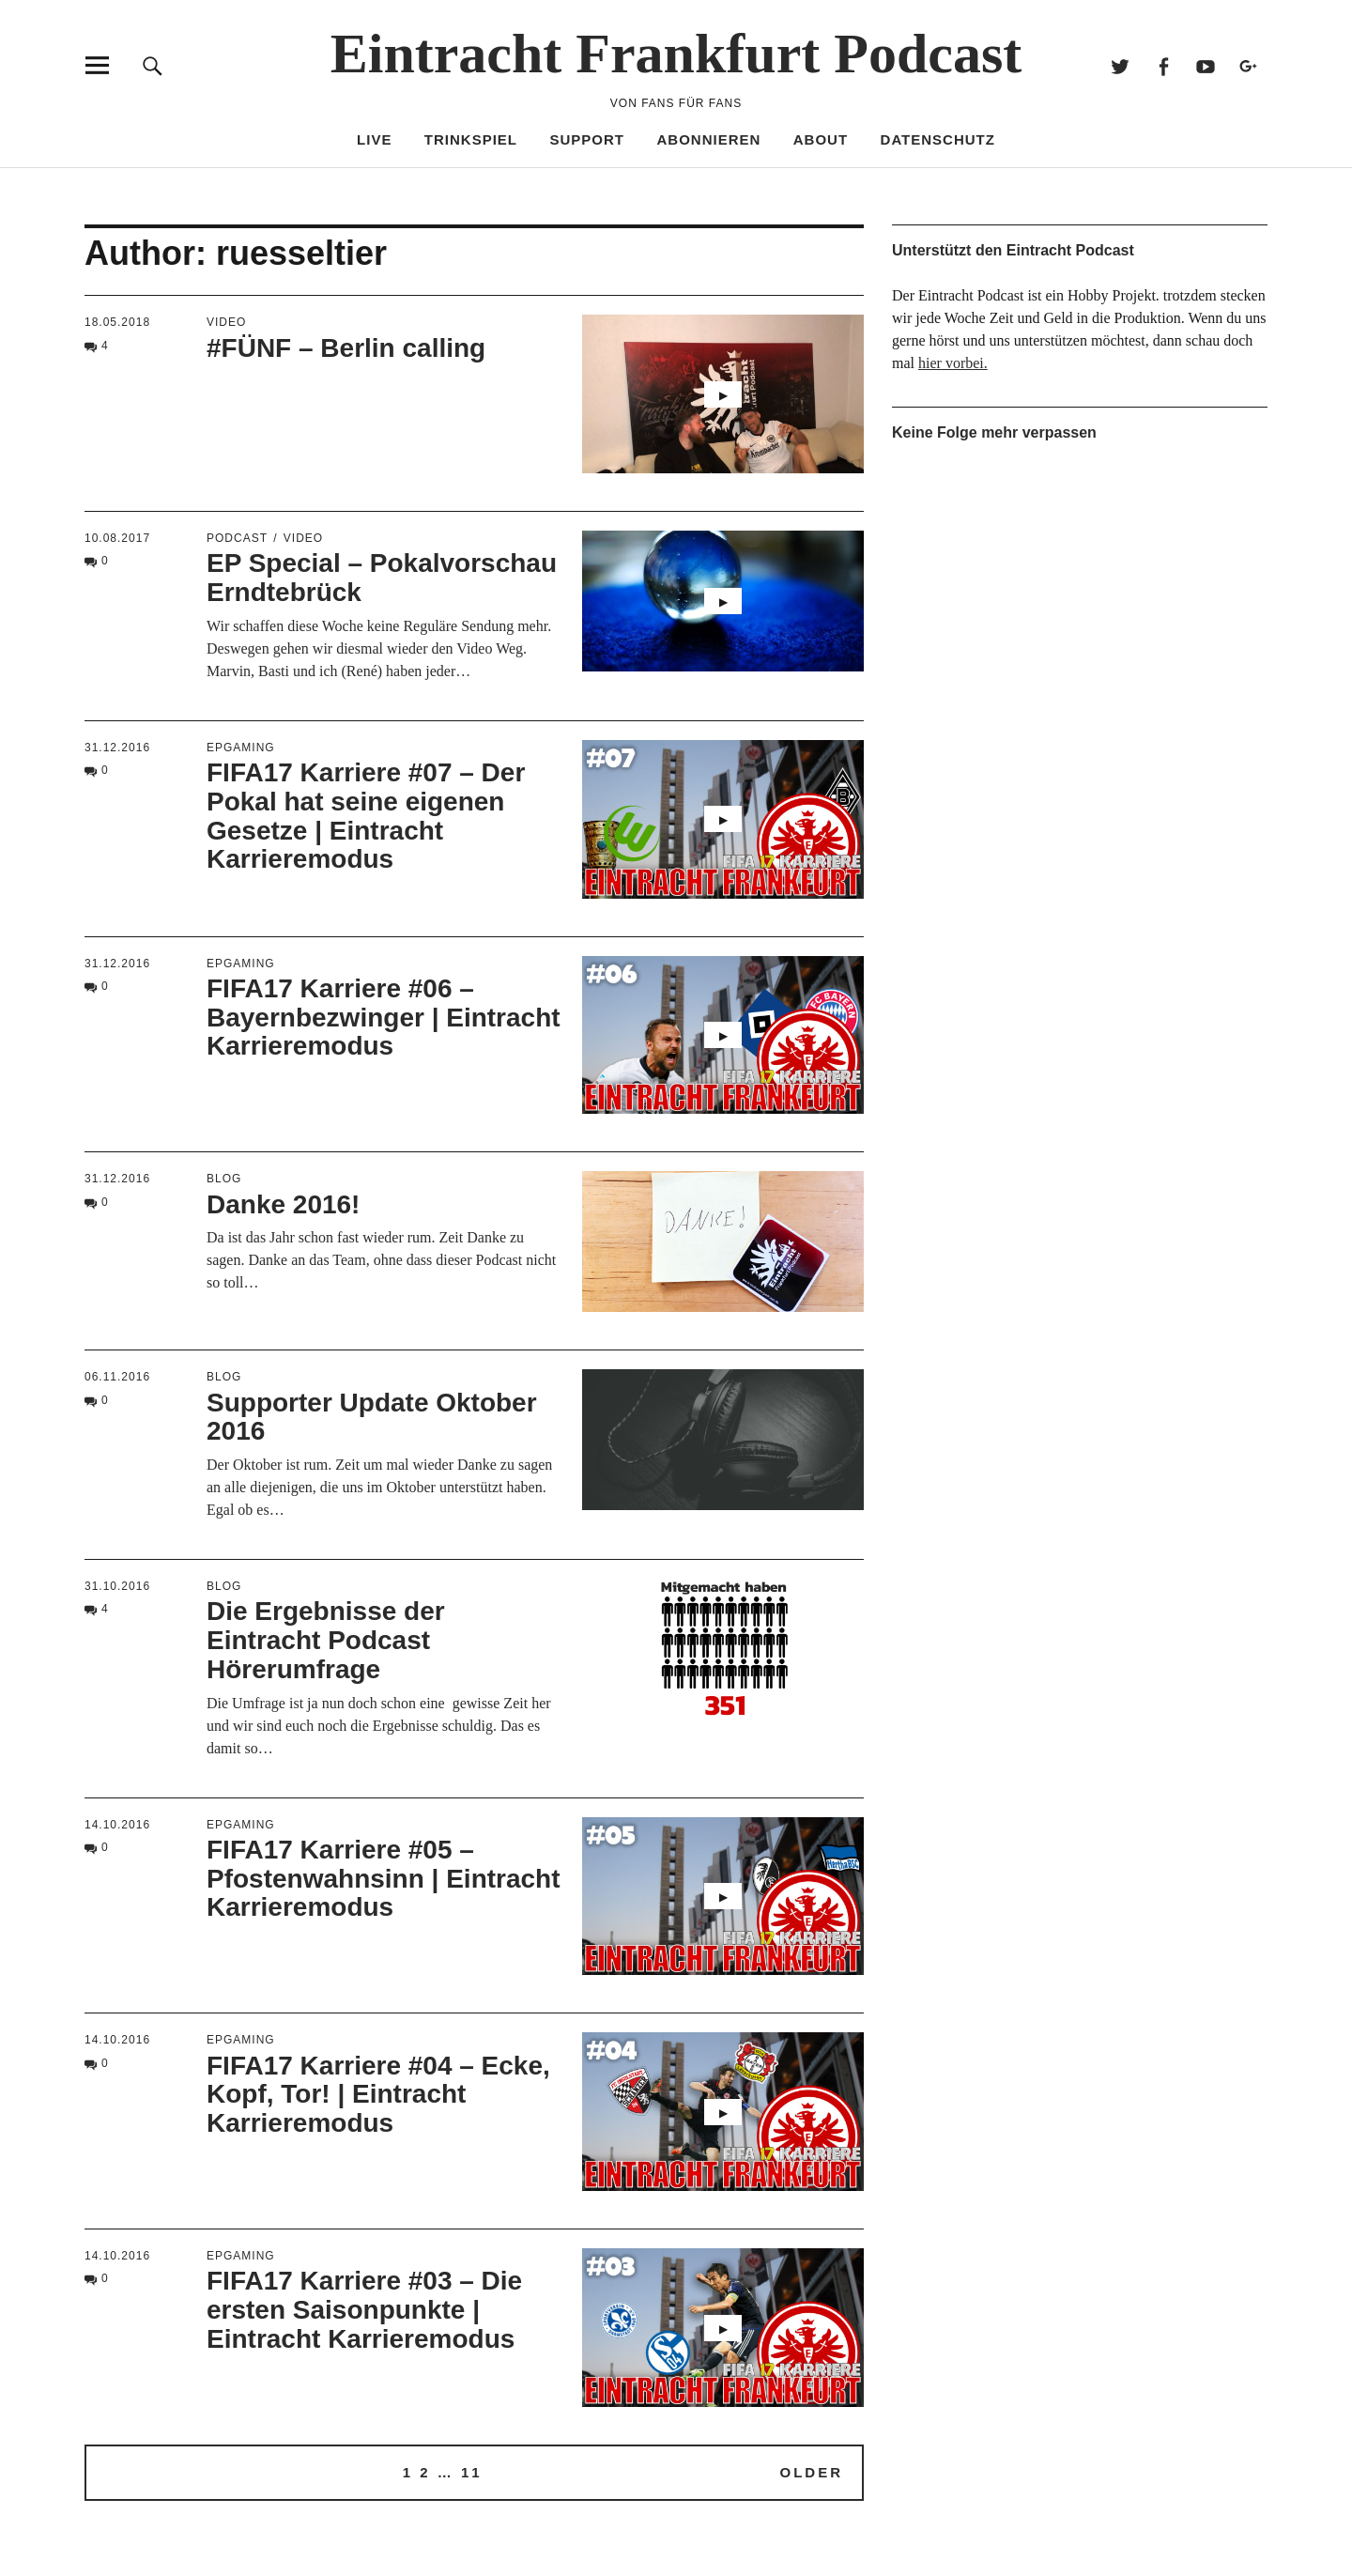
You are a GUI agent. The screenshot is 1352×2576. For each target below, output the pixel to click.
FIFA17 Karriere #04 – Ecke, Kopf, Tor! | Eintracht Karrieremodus (378, 2094)
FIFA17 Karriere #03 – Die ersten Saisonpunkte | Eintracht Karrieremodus (364, 2309)
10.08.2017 (117, 538)
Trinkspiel (470, 139)
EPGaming (241, 747)
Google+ (1248, 65)
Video (226, 322)
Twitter (1120, 65)
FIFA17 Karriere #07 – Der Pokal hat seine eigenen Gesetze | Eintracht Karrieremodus (366, 815)
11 (472, 2472)
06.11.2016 (117, 1376)
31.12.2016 (117, 747)
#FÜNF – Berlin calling (346, 347)
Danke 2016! (283, 1204)
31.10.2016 (117, 1586)
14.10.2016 (117, 1824)
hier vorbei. (953, 363)
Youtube (1206, 65)
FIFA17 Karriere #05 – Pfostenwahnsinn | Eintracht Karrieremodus (384, 1878)
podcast (237, 538)
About (820, 139)
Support (587, 139)
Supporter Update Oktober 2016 (372, 1417)
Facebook (1163, 65)
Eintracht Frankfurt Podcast (676, 54)
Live (374, 139)
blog (224, 1178)
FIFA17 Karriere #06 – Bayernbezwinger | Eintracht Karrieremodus (384, 1017)
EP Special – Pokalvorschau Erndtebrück (382, 577)
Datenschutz (938, 139)
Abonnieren (708, 139)
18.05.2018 (117, 322)
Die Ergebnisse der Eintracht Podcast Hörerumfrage (326, 1640)
